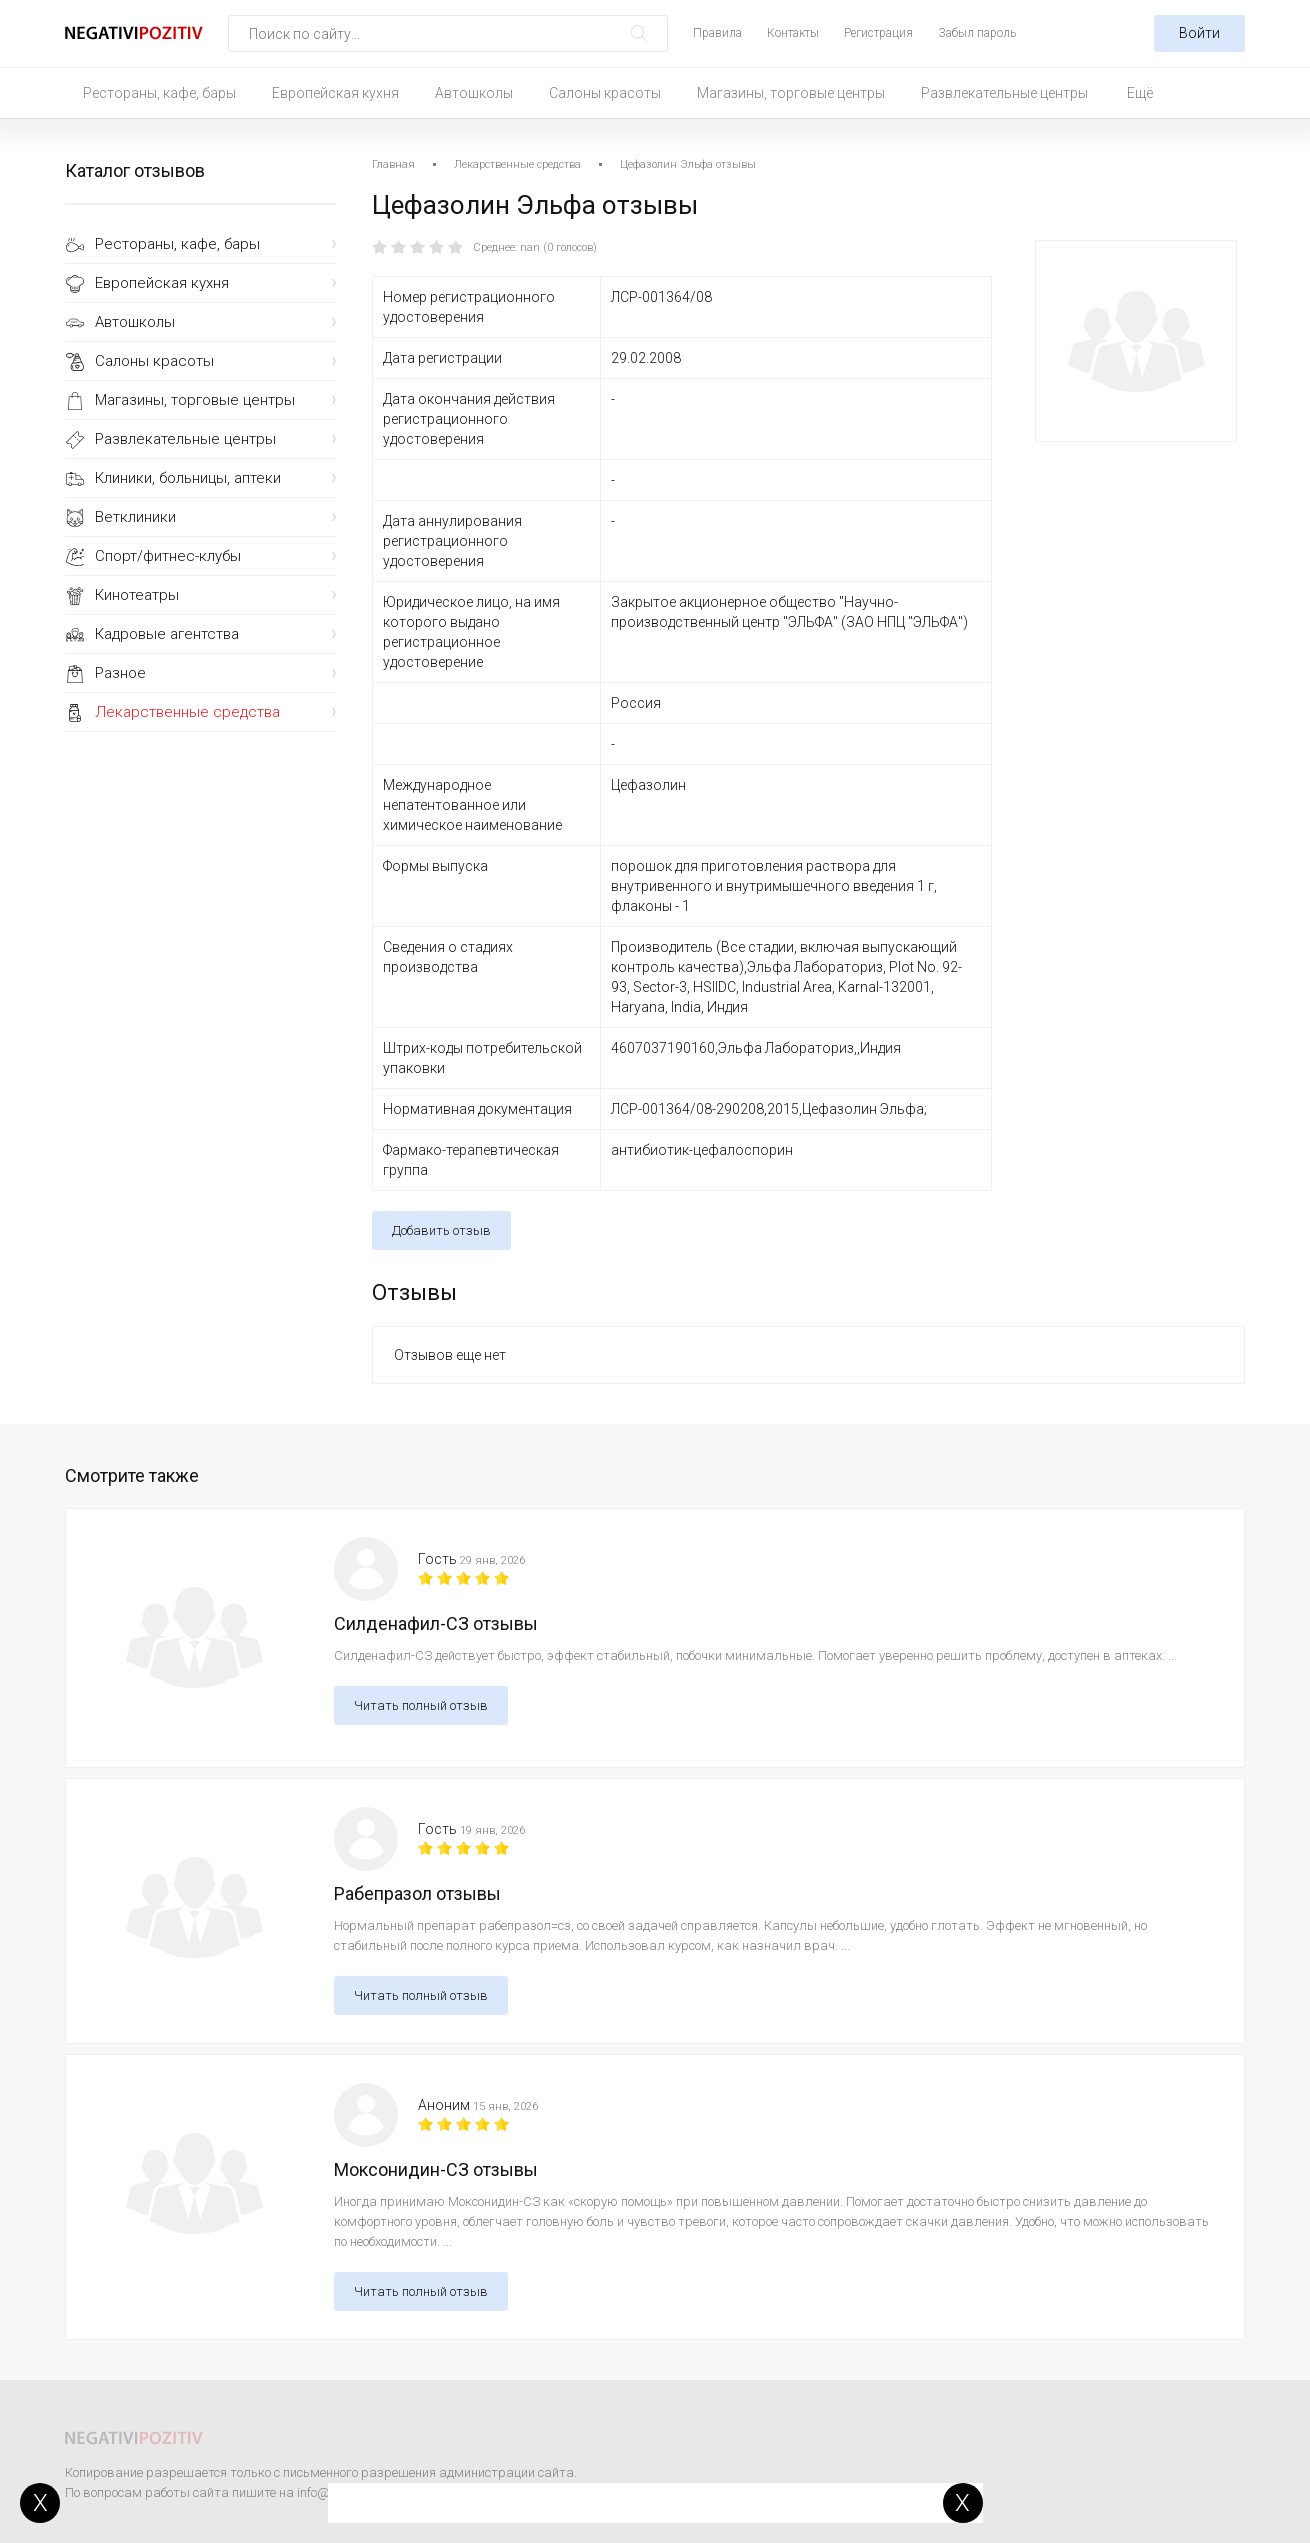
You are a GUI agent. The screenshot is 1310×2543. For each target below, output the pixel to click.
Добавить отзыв (441, 1230)
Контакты (793, 33)
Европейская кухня (335, 93)
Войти (1199, 33)
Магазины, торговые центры (791, 93)
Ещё (1140, 93)
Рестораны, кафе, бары (159, 93)
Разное (120, 673)
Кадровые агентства (167, 634)
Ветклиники (135, 517)
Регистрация (878, 33)
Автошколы (474, 93)
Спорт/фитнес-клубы (168, 556)
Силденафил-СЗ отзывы (436, 1623)
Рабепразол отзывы (417, 1893)
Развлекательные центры (1004, 93)
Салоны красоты (605, 93)
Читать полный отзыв (421, 1705)
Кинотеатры (137, 595)
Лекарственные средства (187, 712)
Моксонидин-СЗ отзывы (436, 2169)
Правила (717, 33)
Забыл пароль (977, 33)
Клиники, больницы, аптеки (188, 478)
